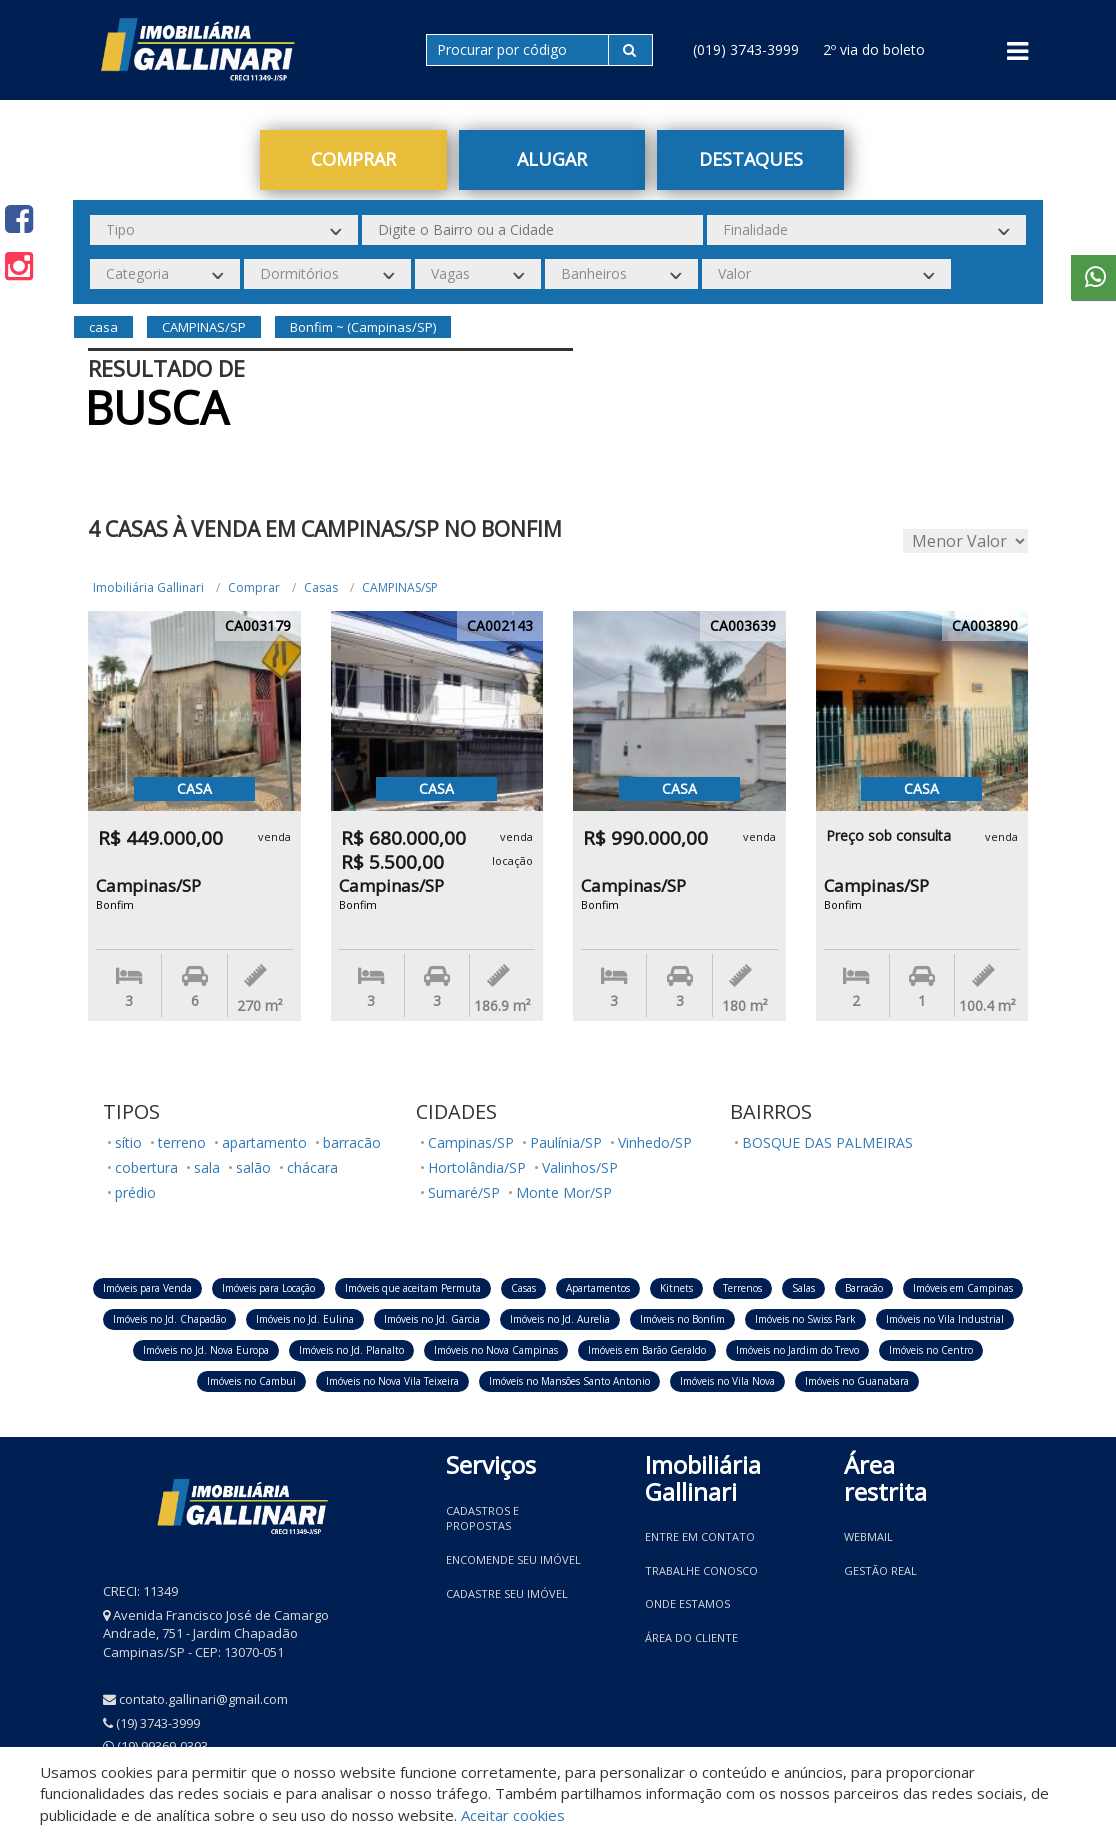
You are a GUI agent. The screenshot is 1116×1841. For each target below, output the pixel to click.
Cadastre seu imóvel (507, 1593)
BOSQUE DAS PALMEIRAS (827, 1142)
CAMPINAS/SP (400, 587)
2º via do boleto (874, 49)
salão (253, 1167)
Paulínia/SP (566, 1142)
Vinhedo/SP (655, 1142)
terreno (182, 1142)
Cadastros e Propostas (482, 1518)
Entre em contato (700, 1536)
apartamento (264, 1142)
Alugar (552, 159)
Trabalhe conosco (701, 1570)
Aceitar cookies (513, 1815)
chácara (312, 1167)
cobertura (146, 1167)
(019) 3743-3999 (746, 49)
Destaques (751, 159)
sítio (128, 1142)
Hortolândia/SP (477, 1167)
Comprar (353, 159)
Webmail (868, 1536)
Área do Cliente (691, 1637)
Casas (321, 587)
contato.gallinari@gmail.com (203, 1699)
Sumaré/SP (464, 1192)
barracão (352, 1142)
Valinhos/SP (580, 1167)
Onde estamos (687, 1603)
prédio (135, 1192)
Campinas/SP (471, 1142)
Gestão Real (880, 1570)
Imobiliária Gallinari (148, 587)
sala (207, 1167)
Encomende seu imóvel (513, 1559)
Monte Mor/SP (564, 1192)
